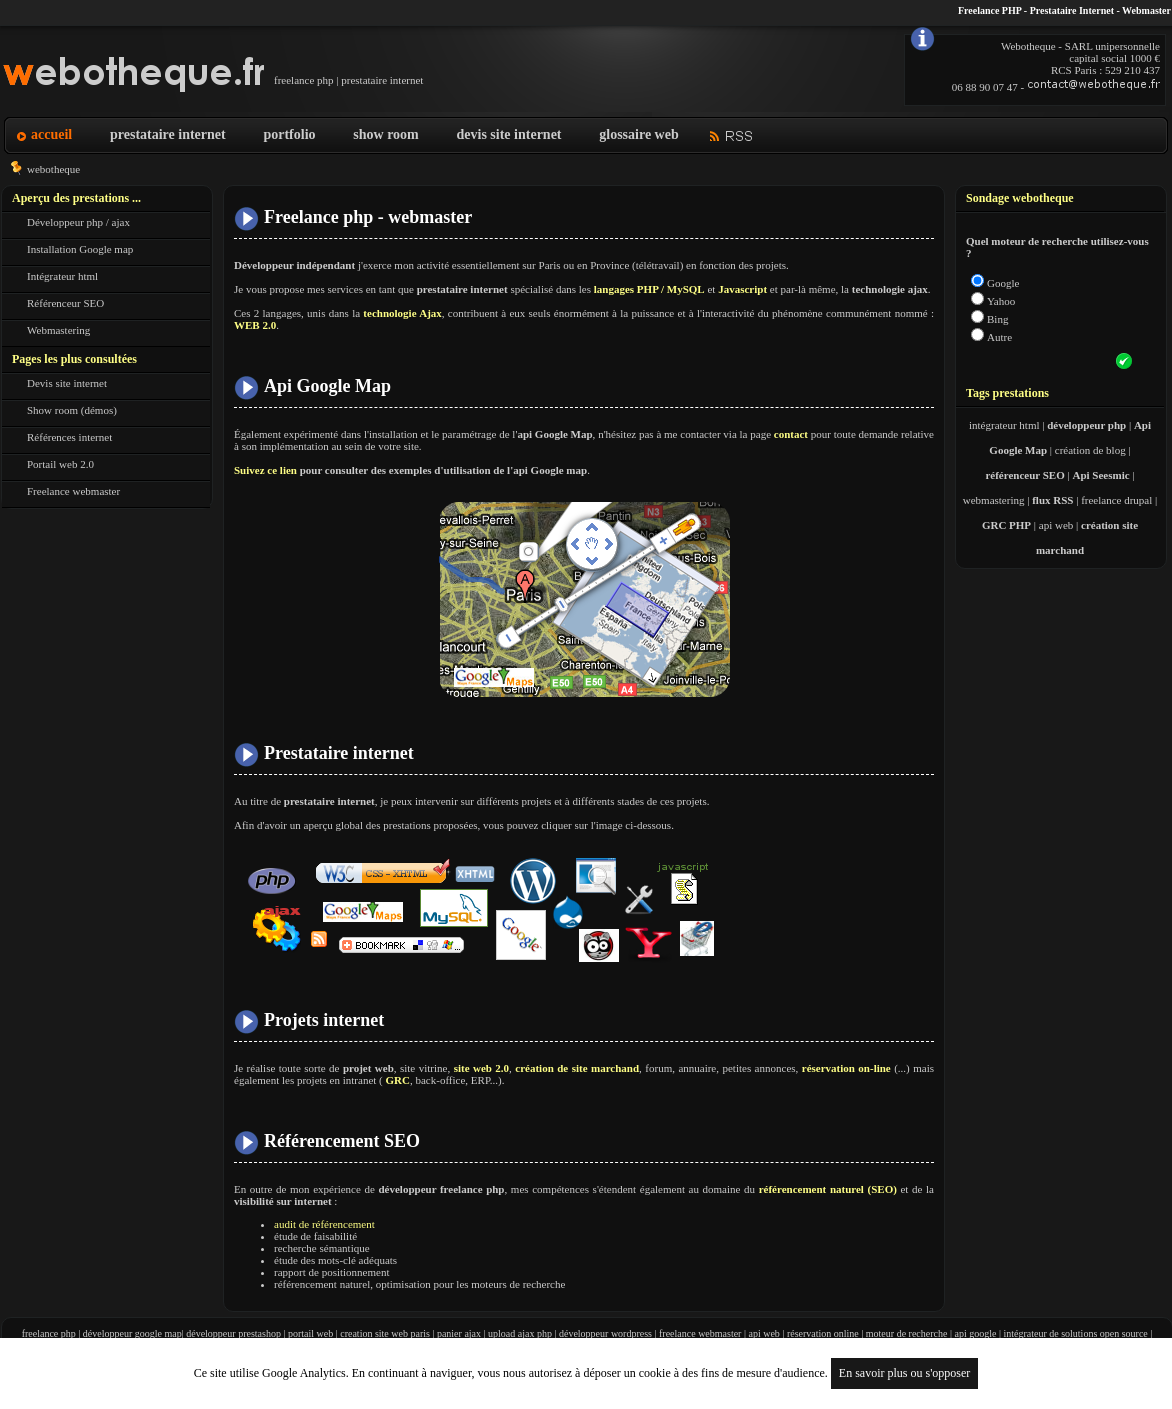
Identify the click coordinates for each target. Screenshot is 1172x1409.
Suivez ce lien (265, 470)
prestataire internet (168, 134)
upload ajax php (520, 1333)
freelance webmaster (700, 1333)
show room (385, 134)
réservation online (823, 1333)
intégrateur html (1004, 425)
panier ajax (459, 1333)
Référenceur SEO (65, 303)
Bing (997, 319)
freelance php (49, 1333)
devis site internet (509, 134)
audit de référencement (324, 1224)
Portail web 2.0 (60, 464)
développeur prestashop (233, 1333)
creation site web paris (385, 1333)
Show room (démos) (72, 410)
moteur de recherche (907, 1333)
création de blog (1090, 450)
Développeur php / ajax (78, 222)
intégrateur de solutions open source (1075, 1333)
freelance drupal (1116, 500)
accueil (51, 134)
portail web (310, 1333)
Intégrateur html (62, 276)
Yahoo (1001, 301)
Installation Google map (80, 249)
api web (1056, 525)
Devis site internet (67, 383)
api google (975, 1333)
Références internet (69, 437)
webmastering (994, 500)
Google (1003, 283)
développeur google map (132, 1333)
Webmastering (58, 330)
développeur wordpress (605, 1333)
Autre (999, 337)
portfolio (289, 134)
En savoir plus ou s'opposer (904, 1373)
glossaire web (638, 134)
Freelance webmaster (73, 491)
